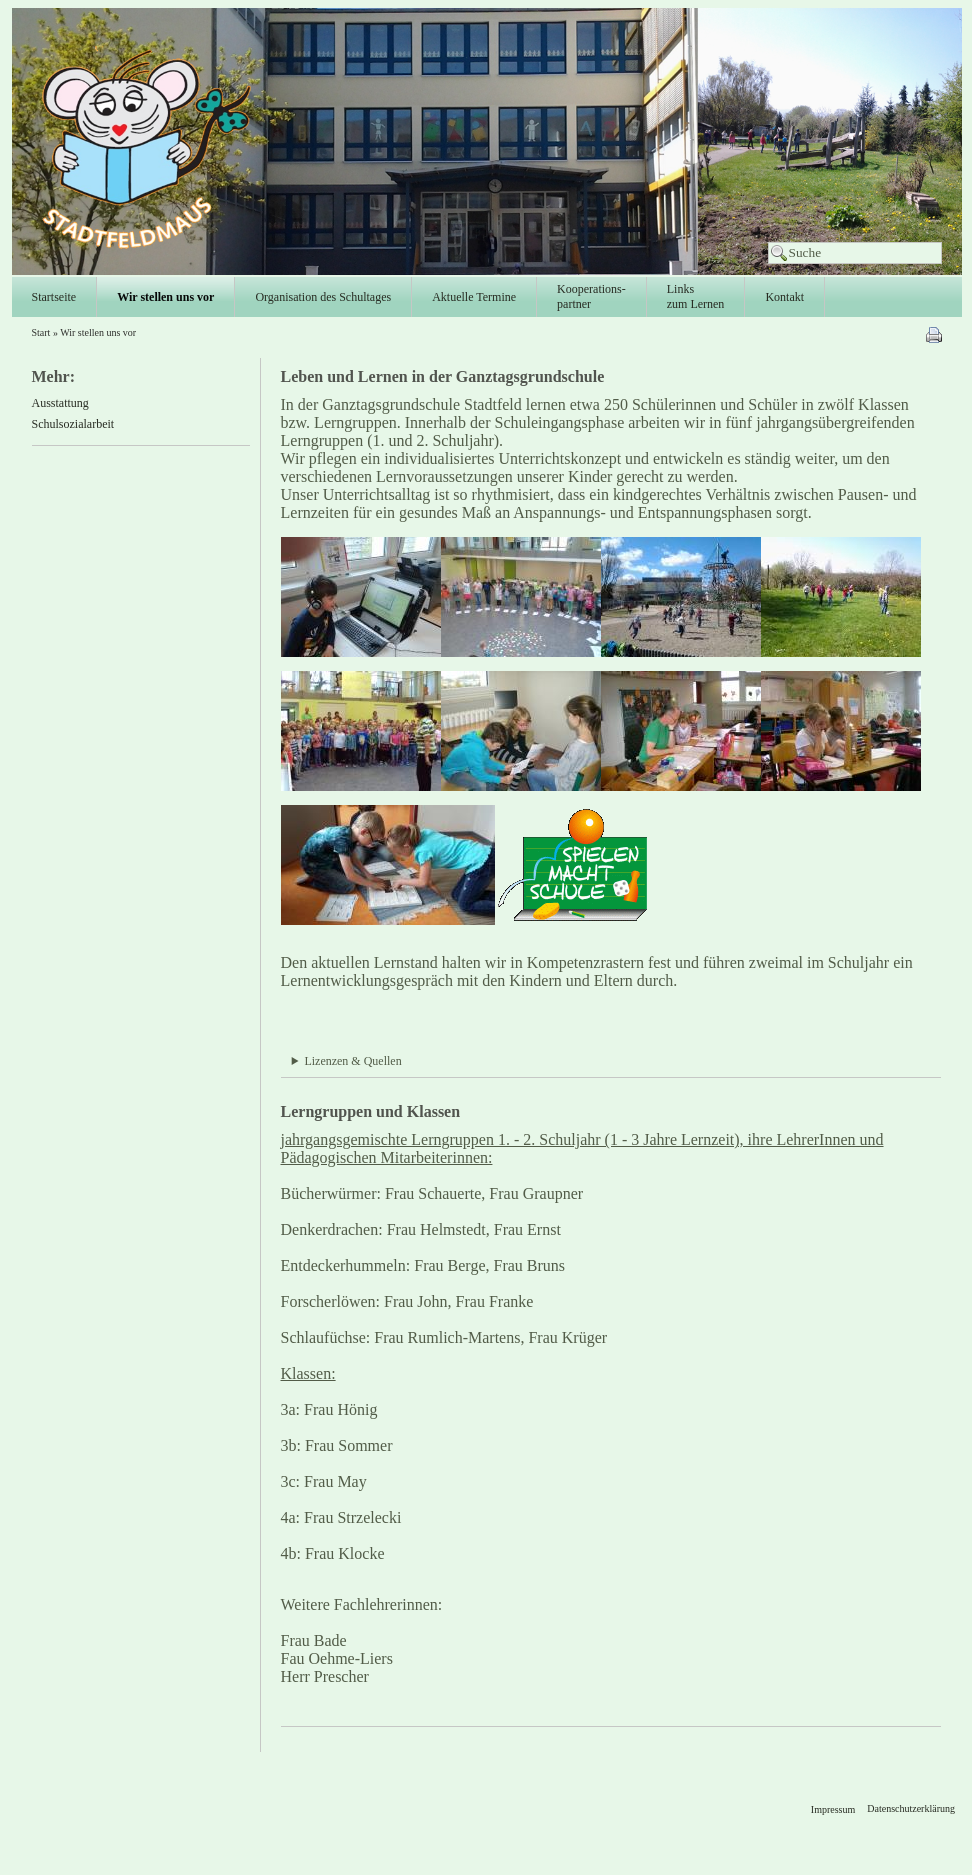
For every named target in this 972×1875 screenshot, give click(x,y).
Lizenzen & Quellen (352, 1061)
